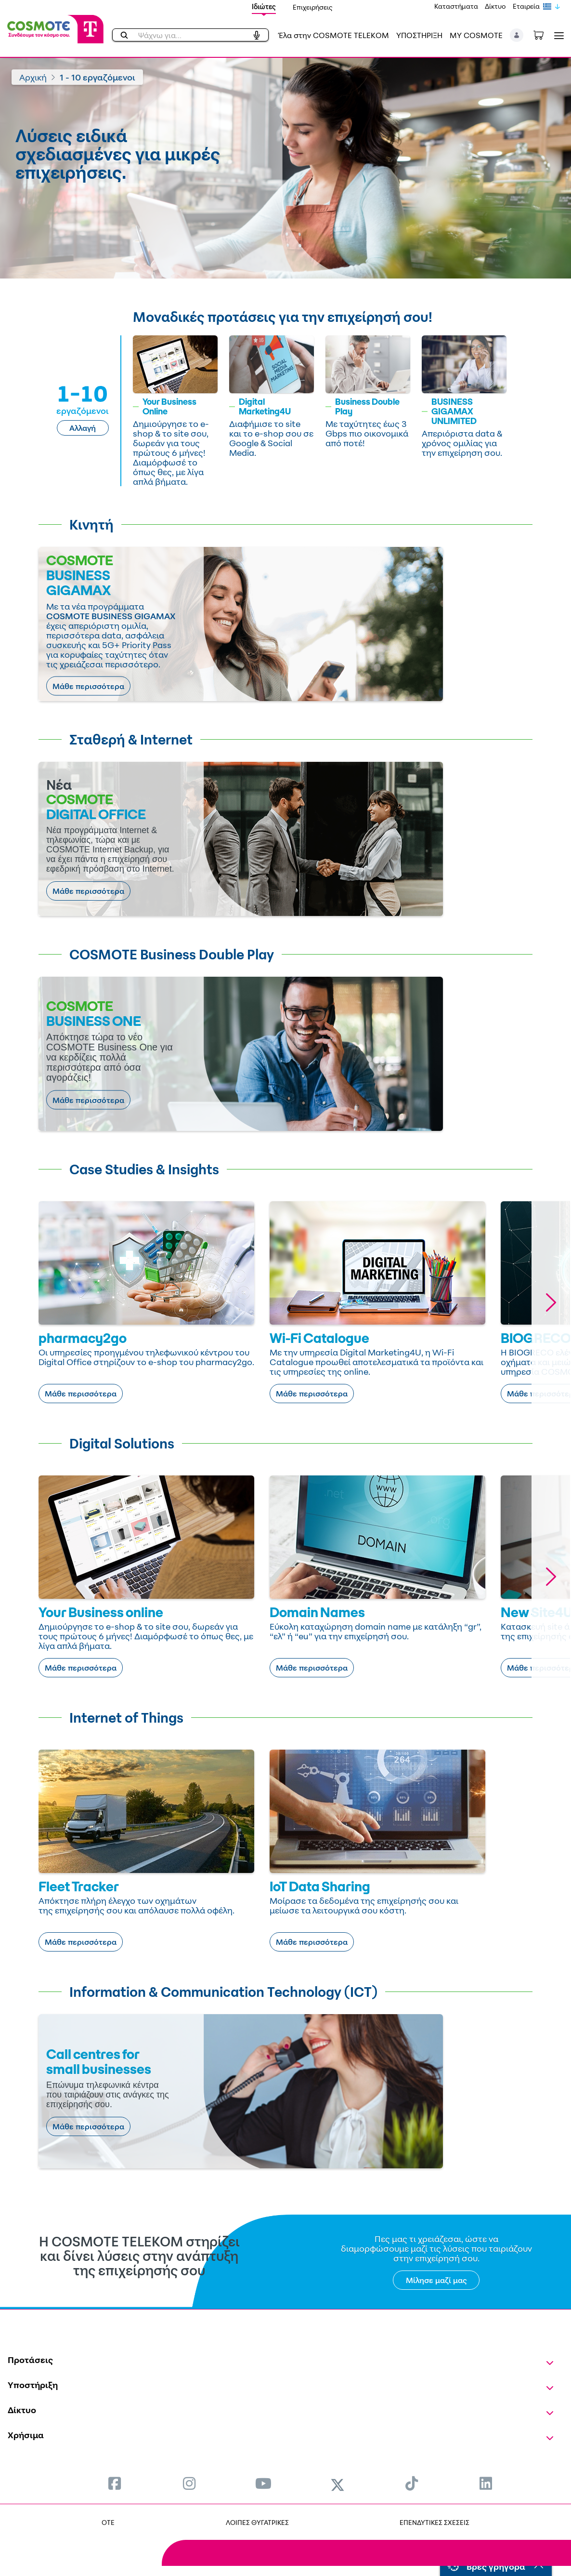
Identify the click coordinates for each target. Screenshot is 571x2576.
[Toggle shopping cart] (543, 34)
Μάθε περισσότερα (88, 686)
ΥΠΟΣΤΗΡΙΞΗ (419, 35)
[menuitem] (114, 2483)
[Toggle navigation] (557, 35)
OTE (108, 2522)
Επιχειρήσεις (313, 7)
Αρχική (33, 77)
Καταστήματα (456, 6)
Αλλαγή (82, 428)
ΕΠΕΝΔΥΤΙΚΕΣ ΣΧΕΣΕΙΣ (434, 2522)
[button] (517, 35)
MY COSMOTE (476, 35)
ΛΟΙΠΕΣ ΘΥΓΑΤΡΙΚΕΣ (257, 2522)
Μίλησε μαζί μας (436, 2280)
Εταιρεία (526, 6)
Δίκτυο (495, 6)
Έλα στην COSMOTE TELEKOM (333, 35)
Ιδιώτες (264, 6)
